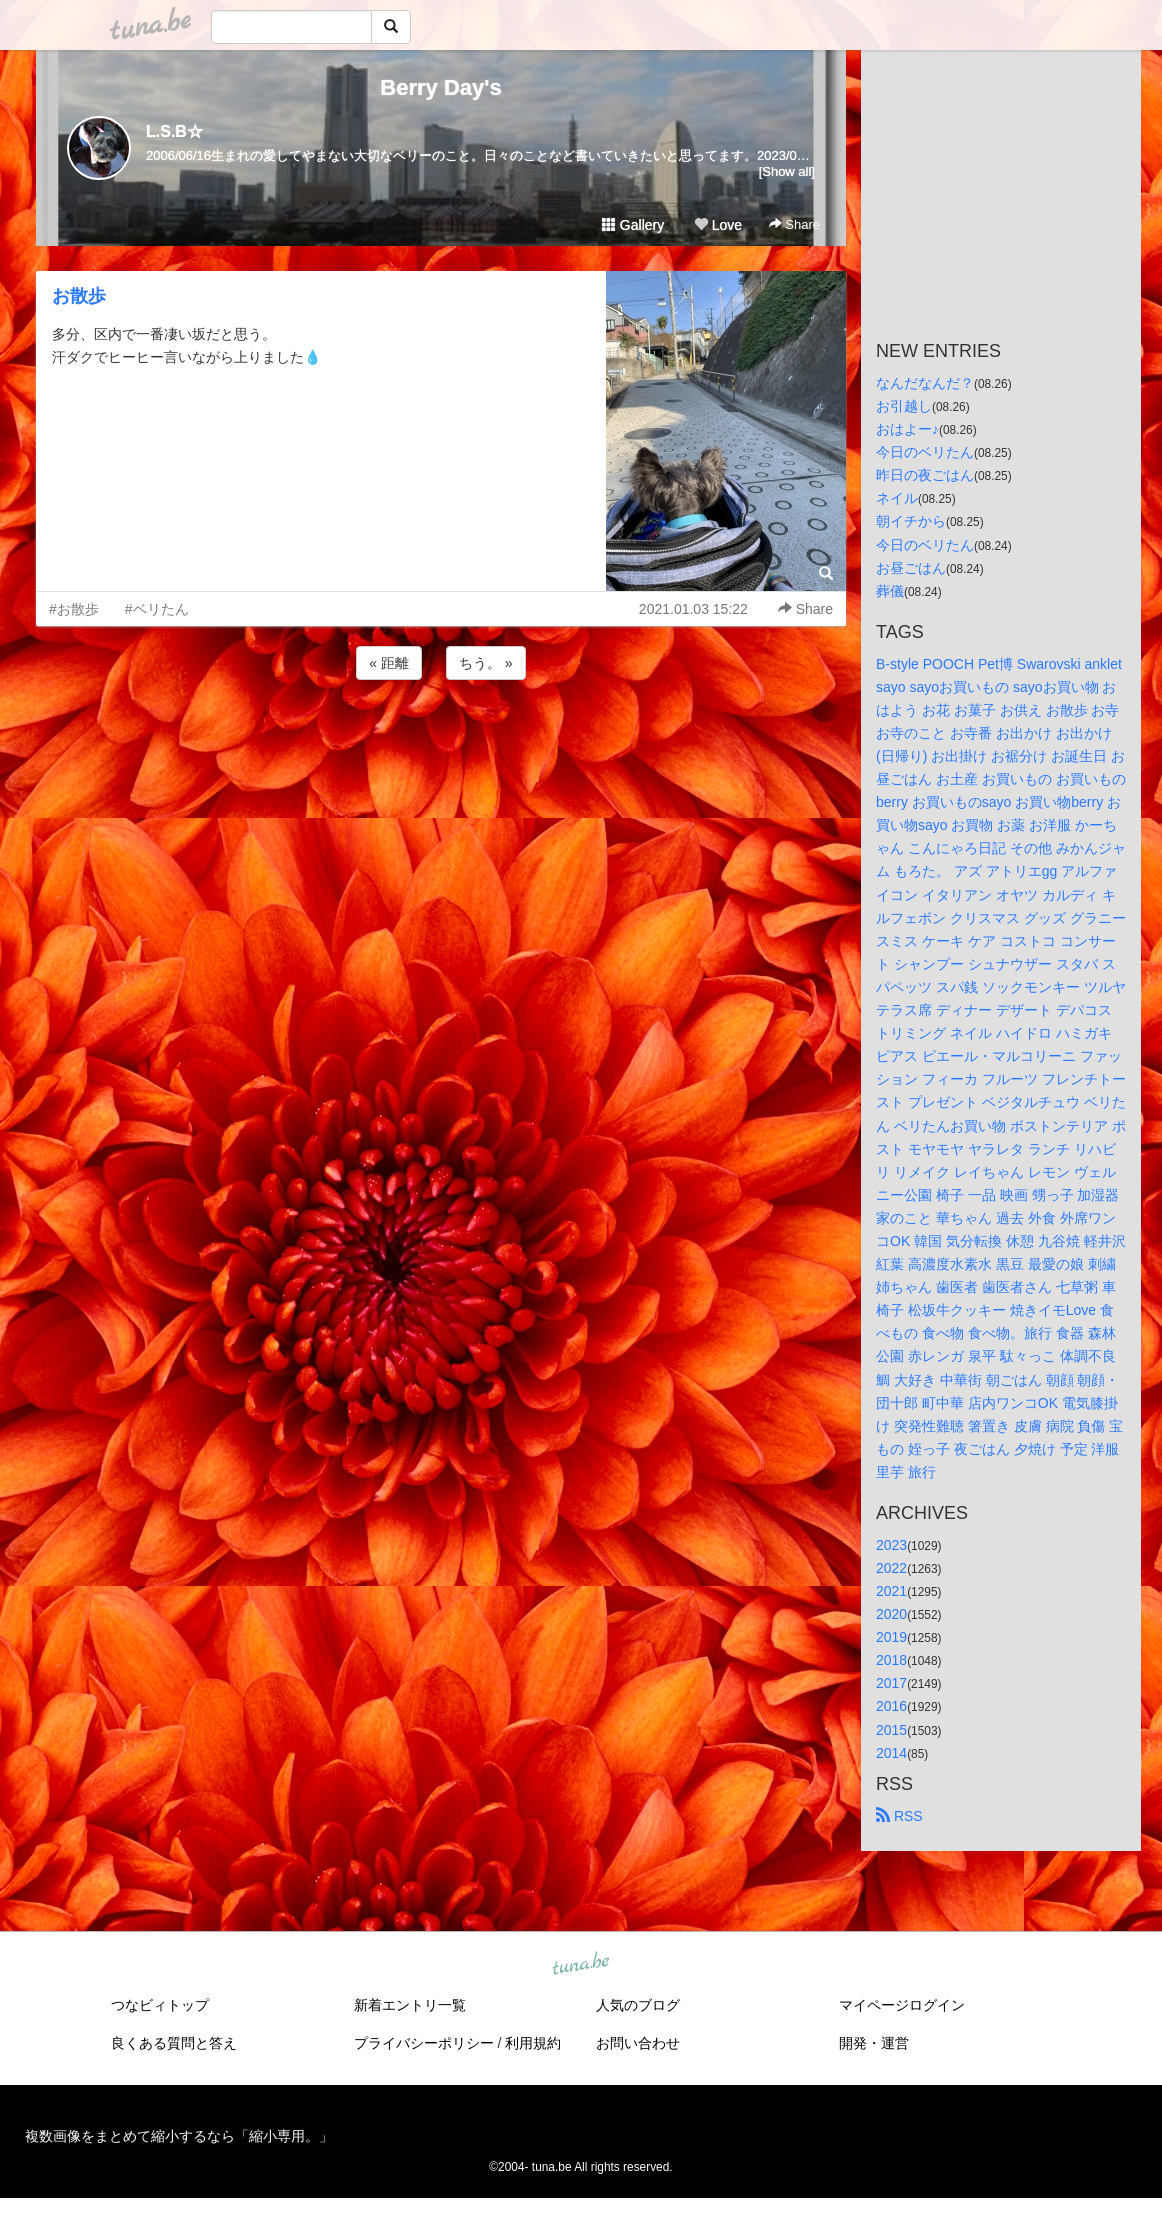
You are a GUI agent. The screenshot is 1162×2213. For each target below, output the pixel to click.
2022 (891, 1568)
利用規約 (533, 2043)
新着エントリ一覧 (410, 2005)
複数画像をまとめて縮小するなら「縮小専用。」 (179, 2136)
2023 (891, 1545)
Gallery (633, 225)
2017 (891, 1683)
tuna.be (580, 1964)
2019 (891, 1637)
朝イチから (911, 521)
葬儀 (890, 591)
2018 (891, 1660)
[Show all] (787, 171)
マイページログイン (902, 2005)
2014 (891, 1753)
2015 (891, 1730)
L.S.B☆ (174, 131)
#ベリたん (157, 609)
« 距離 (389, 663)
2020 (891, 1614)
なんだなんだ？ (925, 383)
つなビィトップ (160, 2005)
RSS (899, 1816)
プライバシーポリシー (424, 2043)
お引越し (904, 406)
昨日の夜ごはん (925, 475)
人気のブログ (638, 2005)
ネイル (897, 498)
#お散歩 (74, 609)
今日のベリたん (925, 452)
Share (794, 224)
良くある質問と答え (174, 2043)
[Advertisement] (441, 738)
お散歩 (79, 296)
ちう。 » (486, 663)
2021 (891, 1591)
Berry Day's (440, 87)
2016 (891, 1706)
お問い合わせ (638, 2043)
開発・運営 (874, 2043)
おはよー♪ (907, 429)
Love (718, 225)
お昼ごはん (911, 568)
